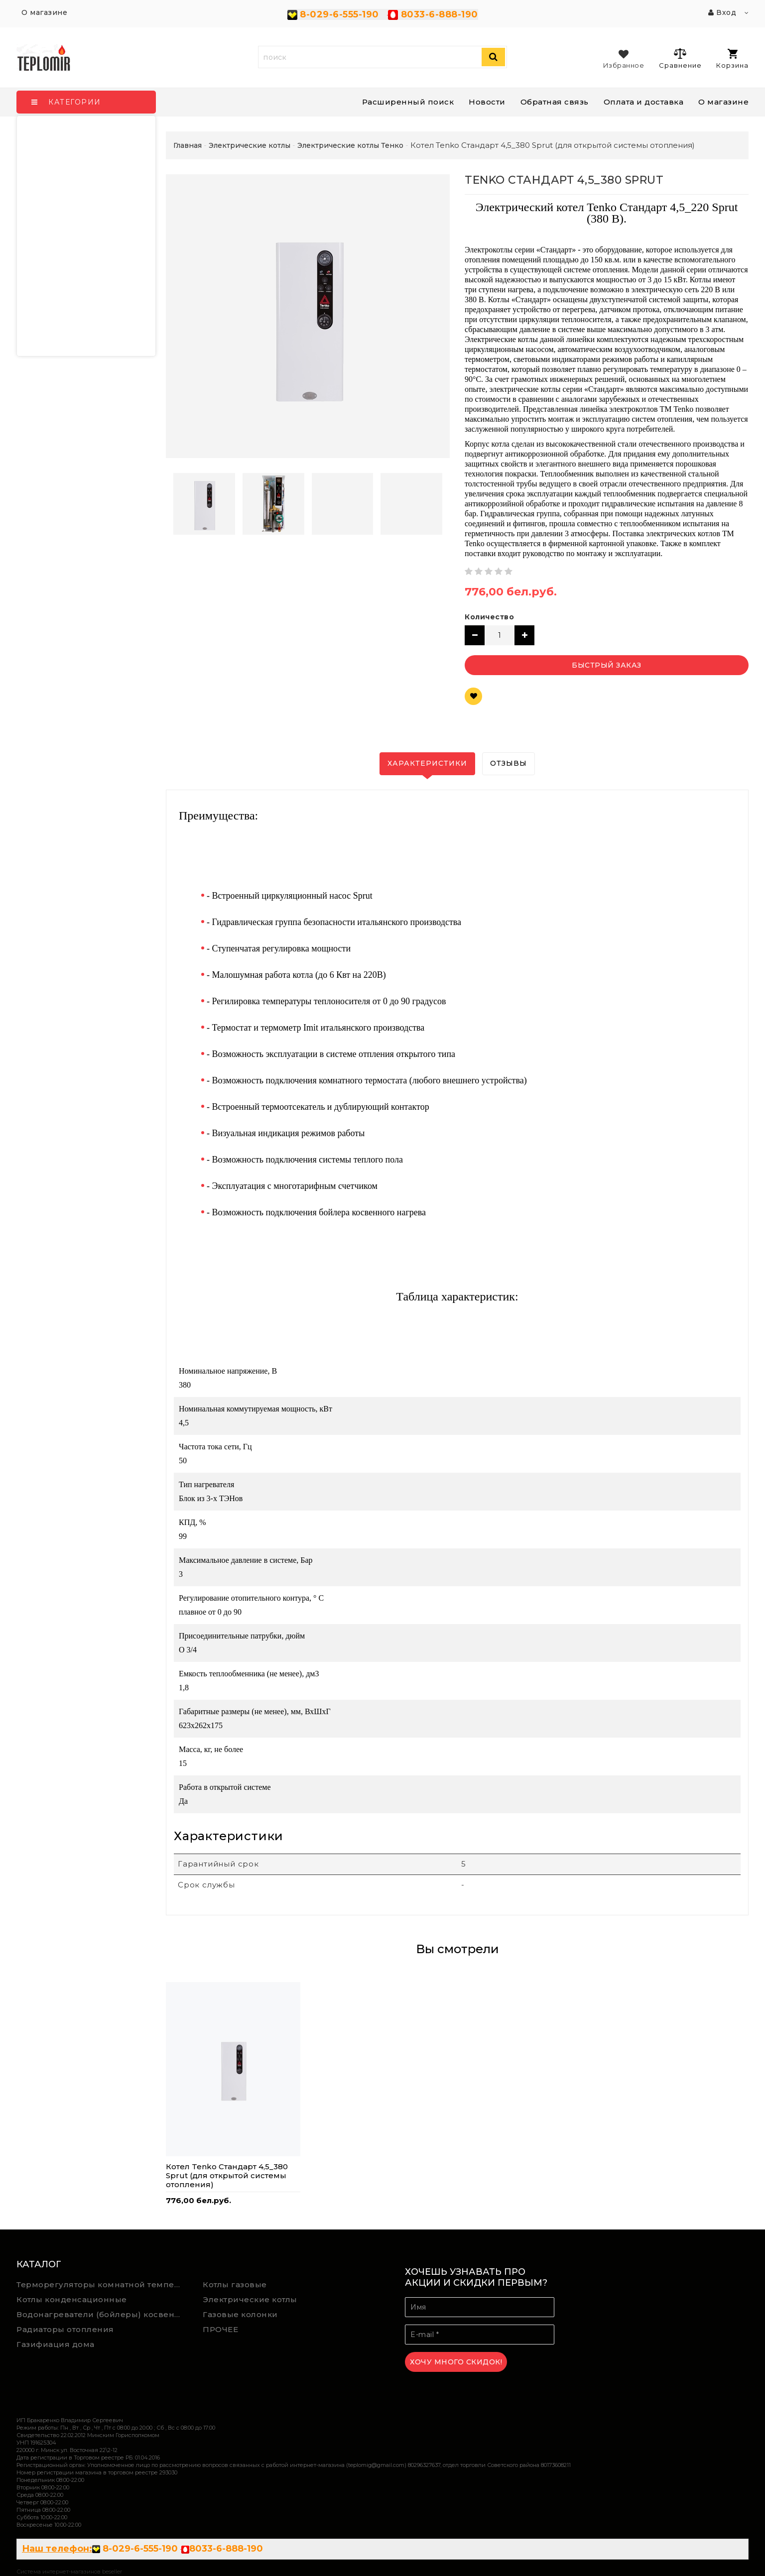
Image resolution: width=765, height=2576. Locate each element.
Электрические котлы (250, 2299)
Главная (187, 145)
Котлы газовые (235, 2284)
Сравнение (680, 58)
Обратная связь (554, 102)
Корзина (732, 59)
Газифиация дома (55, 2344)
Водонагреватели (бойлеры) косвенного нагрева (102, 2314)
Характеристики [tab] (427, 763)
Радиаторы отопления (65, 2329)
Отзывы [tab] (508, 763)
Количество (489, 616)
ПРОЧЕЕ (220, 2329)
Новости (487, 102)
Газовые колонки (240, 2314)
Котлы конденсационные (71, 2299)
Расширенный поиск (408, 102)
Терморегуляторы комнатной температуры (102, 2284)
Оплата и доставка (644, 102)
